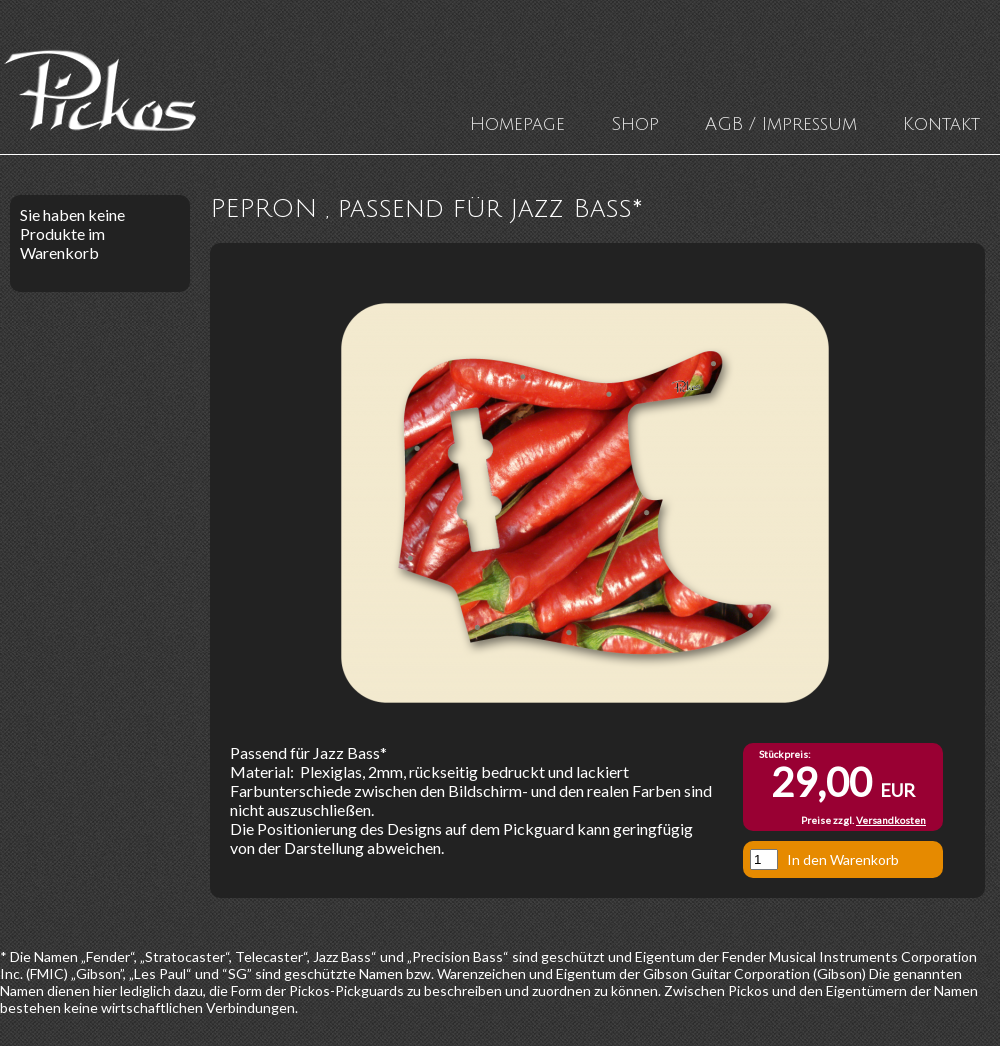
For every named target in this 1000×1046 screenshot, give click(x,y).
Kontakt (941, 124)
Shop (635, 124)
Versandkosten (891, 820)
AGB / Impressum (781, 124)
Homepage (517, 124)
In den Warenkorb (843, 859)
